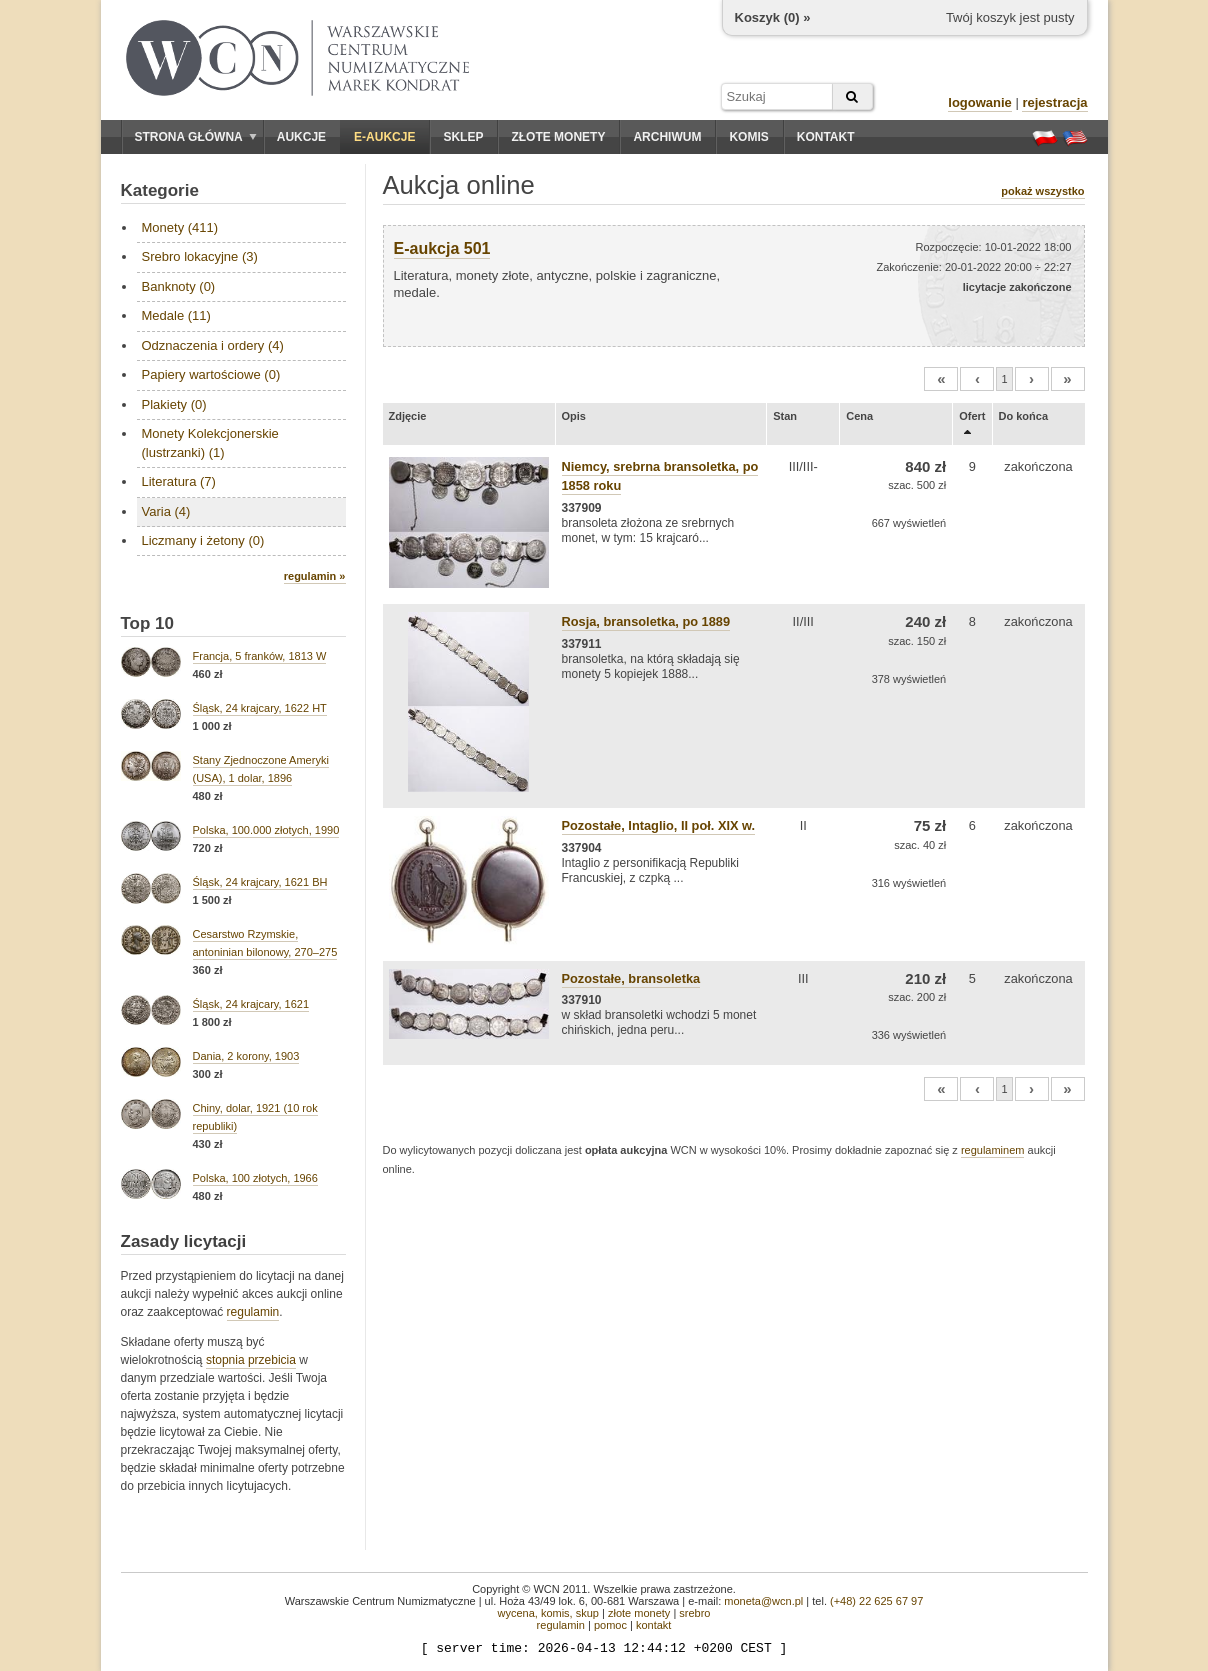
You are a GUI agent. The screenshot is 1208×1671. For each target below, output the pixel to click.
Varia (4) (166, 511)
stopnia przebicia (251, 1360)
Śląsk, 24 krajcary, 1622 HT (260, 708)
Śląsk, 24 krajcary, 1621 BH (260, 882)
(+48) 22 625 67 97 (876, 1601)
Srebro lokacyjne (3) (200, 256)
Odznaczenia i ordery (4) (213, 345)
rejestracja (1054, 102)
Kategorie (160, 190)
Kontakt (826, 137)
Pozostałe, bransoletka (631, 978)
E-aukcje (384, 137)
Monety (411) (180, 227)
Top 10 (148, 623)
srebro (694, 1613)
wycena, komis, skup (547, 1613)
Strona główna (196, 137)
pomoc (610, 1625)
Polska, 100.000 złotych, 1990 (266, 830)
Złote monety (558, 137)
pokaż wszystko (1042, 191)
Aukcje (301, 137)
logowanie (980, 102)
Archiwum (667, 137)
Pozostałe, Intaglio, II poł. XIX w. (659, 825)
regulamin (253, 1312)
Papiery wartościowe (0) (211, 374)
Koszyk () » (773, 17)
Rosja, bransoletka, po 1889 (646, 621)
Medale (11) (176, 315)
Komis (748, 137)
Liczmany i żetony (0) (203, 540)
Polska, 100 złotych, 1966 (255, 1178)
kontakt (653, 1625)
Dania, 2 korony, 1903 (246, 1056)
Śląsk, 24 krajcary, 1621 (251, 1004)
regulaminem (993, 1150)
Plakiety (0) (174, 404)
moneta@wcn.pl (763, 1601)
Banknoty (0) (179, 286)
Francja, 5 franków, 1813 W (260, 656)
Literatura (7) (179, 481)
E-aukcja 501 (442, 248)
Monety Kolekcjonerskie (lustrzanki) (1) (210, 442)
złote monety (639, 1613)
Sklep (463, 137)
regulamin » (315, 576)
